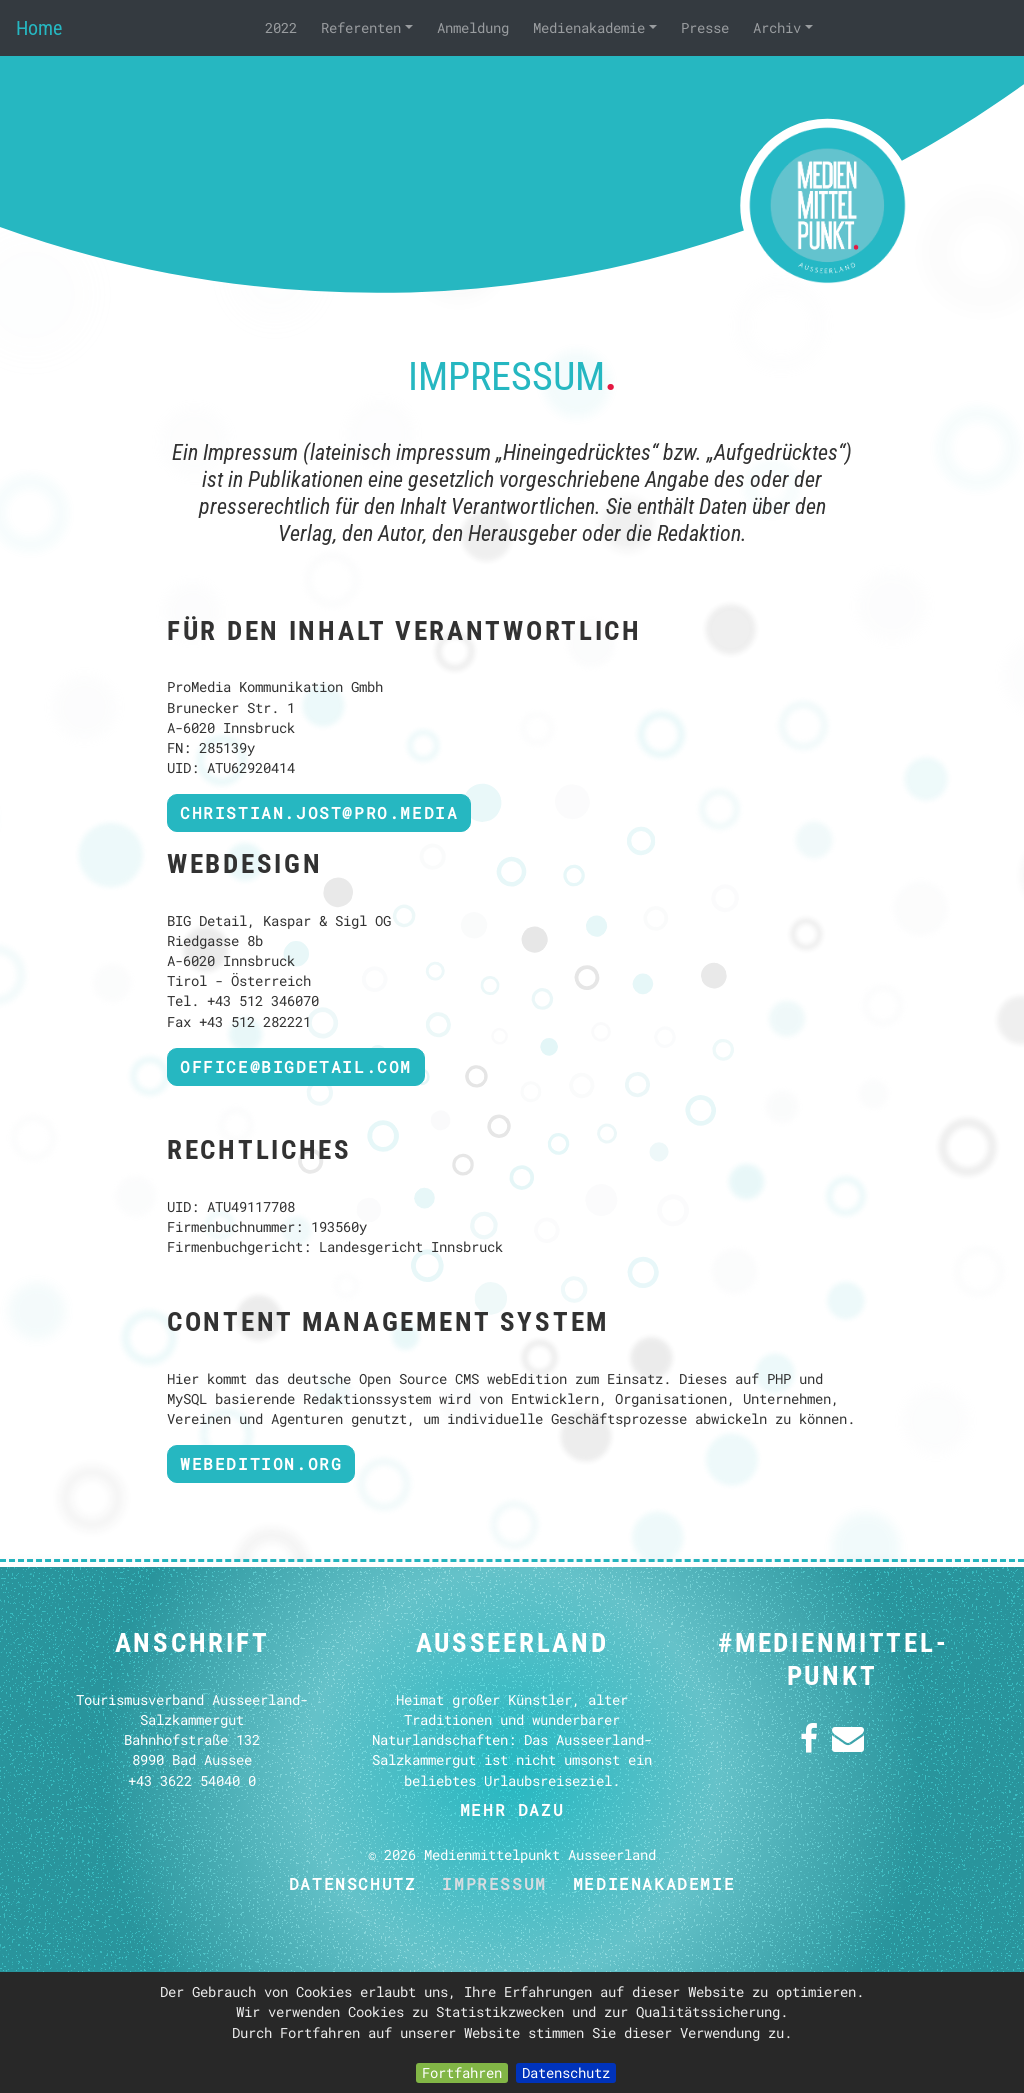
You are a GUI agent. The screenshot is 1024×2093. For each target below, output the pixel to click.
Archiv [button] (783, 27)
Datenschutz (566, 2072)
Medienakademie (654, 1883)
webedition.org (261, 1463)
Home (39, 28)
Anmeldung (473, 27)
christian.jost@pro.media (319, 812)
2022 (281, 27)
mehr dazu (512, 1809)
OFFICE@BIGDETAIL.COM (296, 1066)
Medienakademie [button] (595, 27)
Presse (705, 27)
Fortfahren (462, 2072)
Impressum (494, 1883)
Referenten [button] (367, 27)
